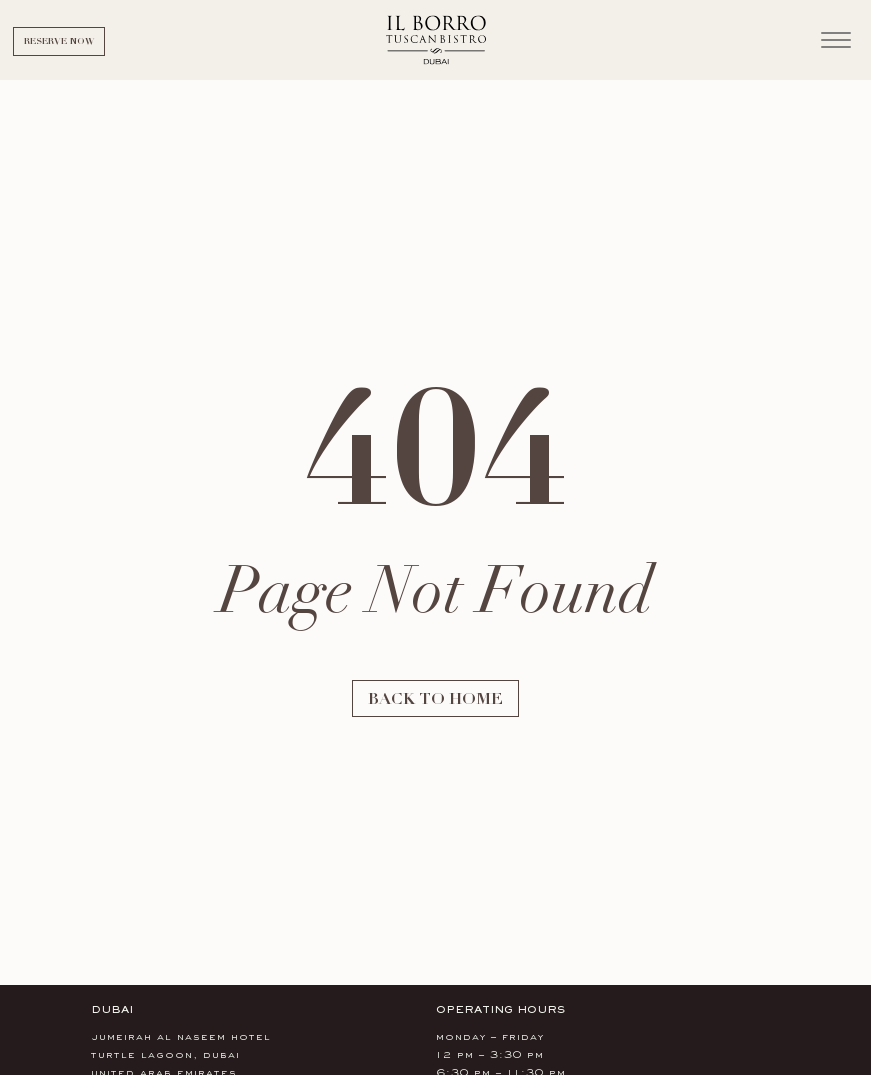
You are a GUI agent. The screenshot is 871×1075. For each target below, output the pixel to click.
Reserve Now (59, 41)
